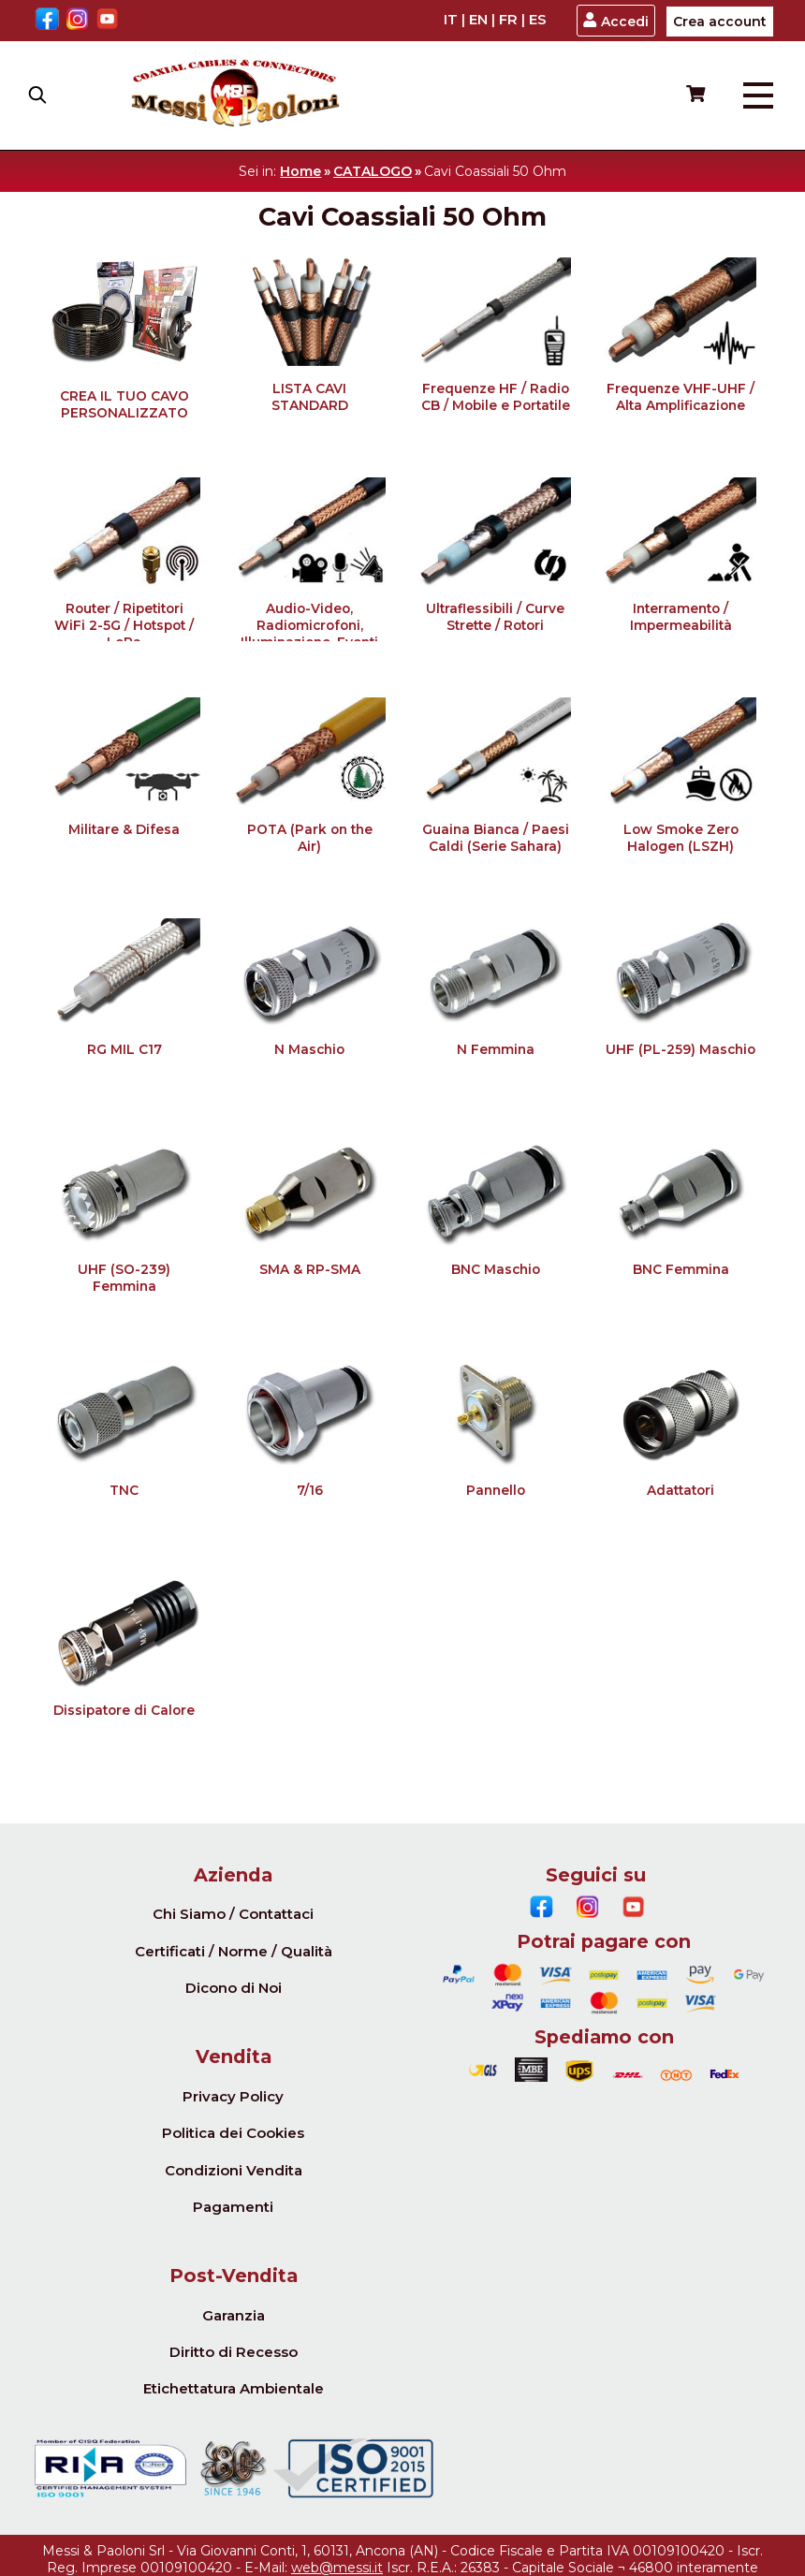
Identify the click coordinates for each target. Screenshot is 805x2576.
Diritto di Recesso (233, 2352)
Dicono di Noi (233, 1988)
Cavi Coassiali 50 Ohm (495, 171)
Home (300, 171)
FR (508, 19)
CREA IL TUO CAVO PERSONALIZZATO (124, 404)
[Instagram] (78, 20)
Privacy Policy (233, 2096)
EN (478, 19)
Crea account (720, 21)
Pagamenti (233, 2207)
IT (451, 19)
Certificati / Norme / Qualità (233, 1951)
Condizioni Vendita (233, 2170)
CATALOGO (372, 171)
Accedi (615, 21)
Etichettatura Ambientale (233, 2388)
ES (538, 19)
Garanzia (233, 2315)
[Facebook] (47, 20)
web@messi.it (337, 2567)
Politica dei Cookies (233, 2133)
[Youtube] (108, 20)
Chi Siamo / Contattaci (233, 1914)
